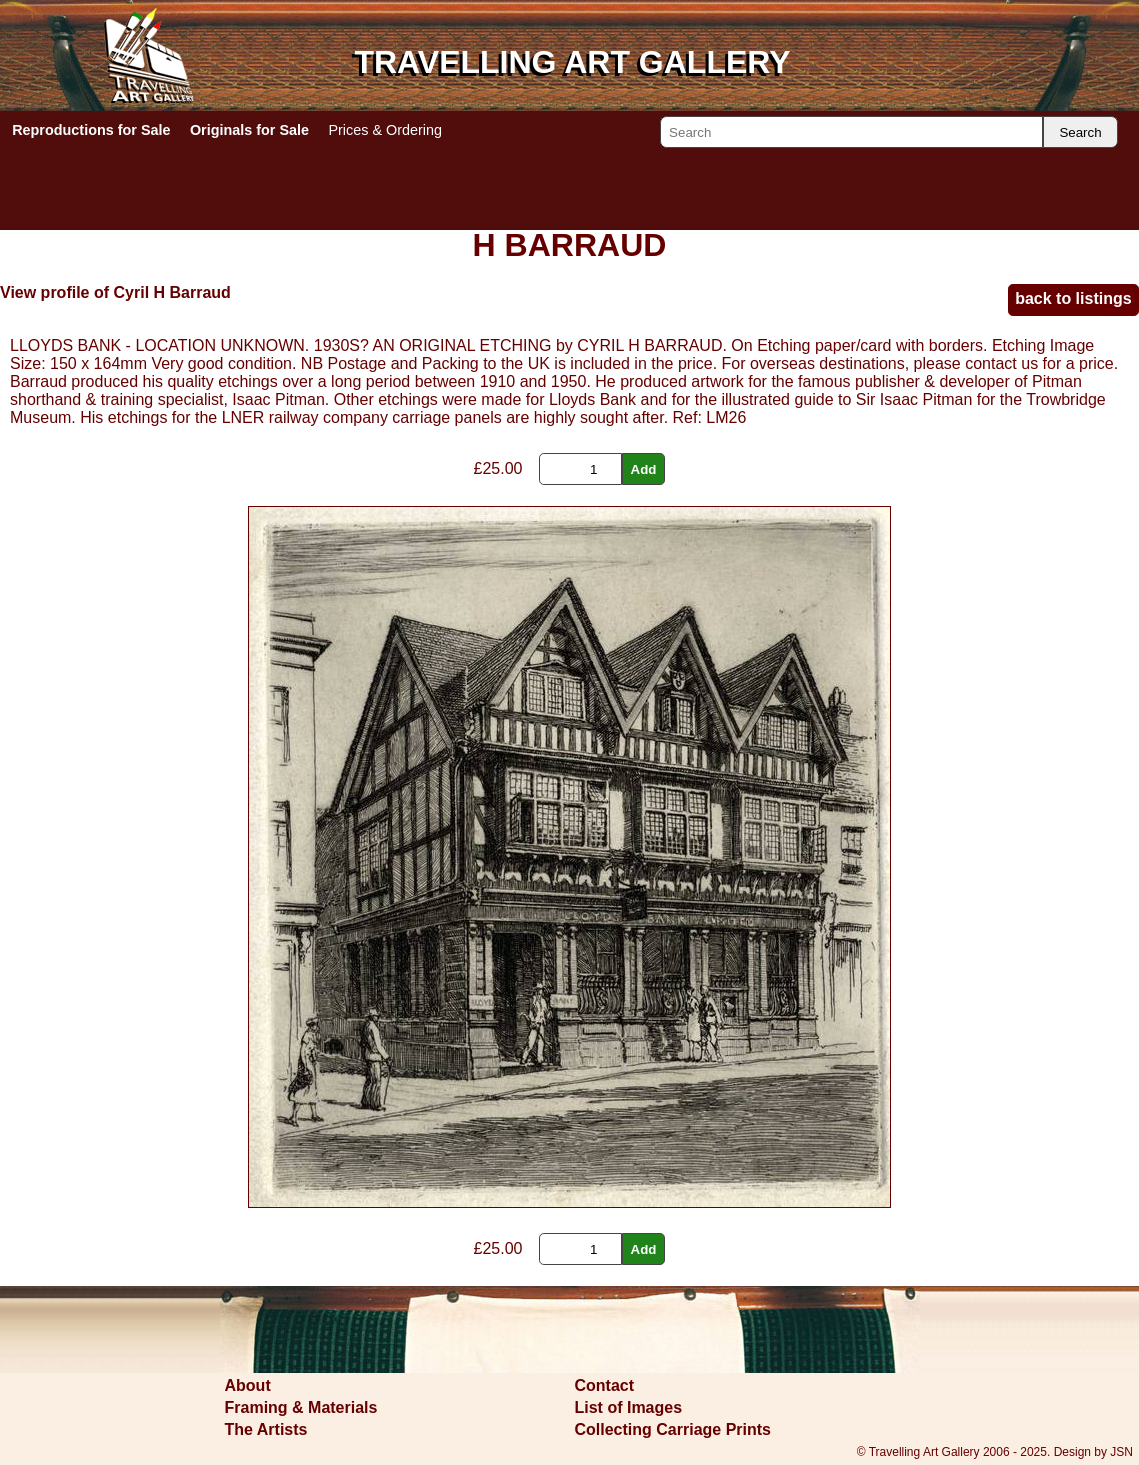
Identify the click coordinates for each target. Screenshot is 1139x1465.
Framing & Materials (301, 1407)
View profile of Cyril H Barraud (115, 292)
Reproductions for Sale (91, 130)
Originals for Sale (249, 130)
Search (1080, 132)
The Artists (266, 1429)
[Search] (851, 132)
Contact (605, 1385)
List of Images (629, 1407)
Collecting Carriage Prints (673, 1429)
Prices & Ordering (385, 130)
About (248, 1385)
